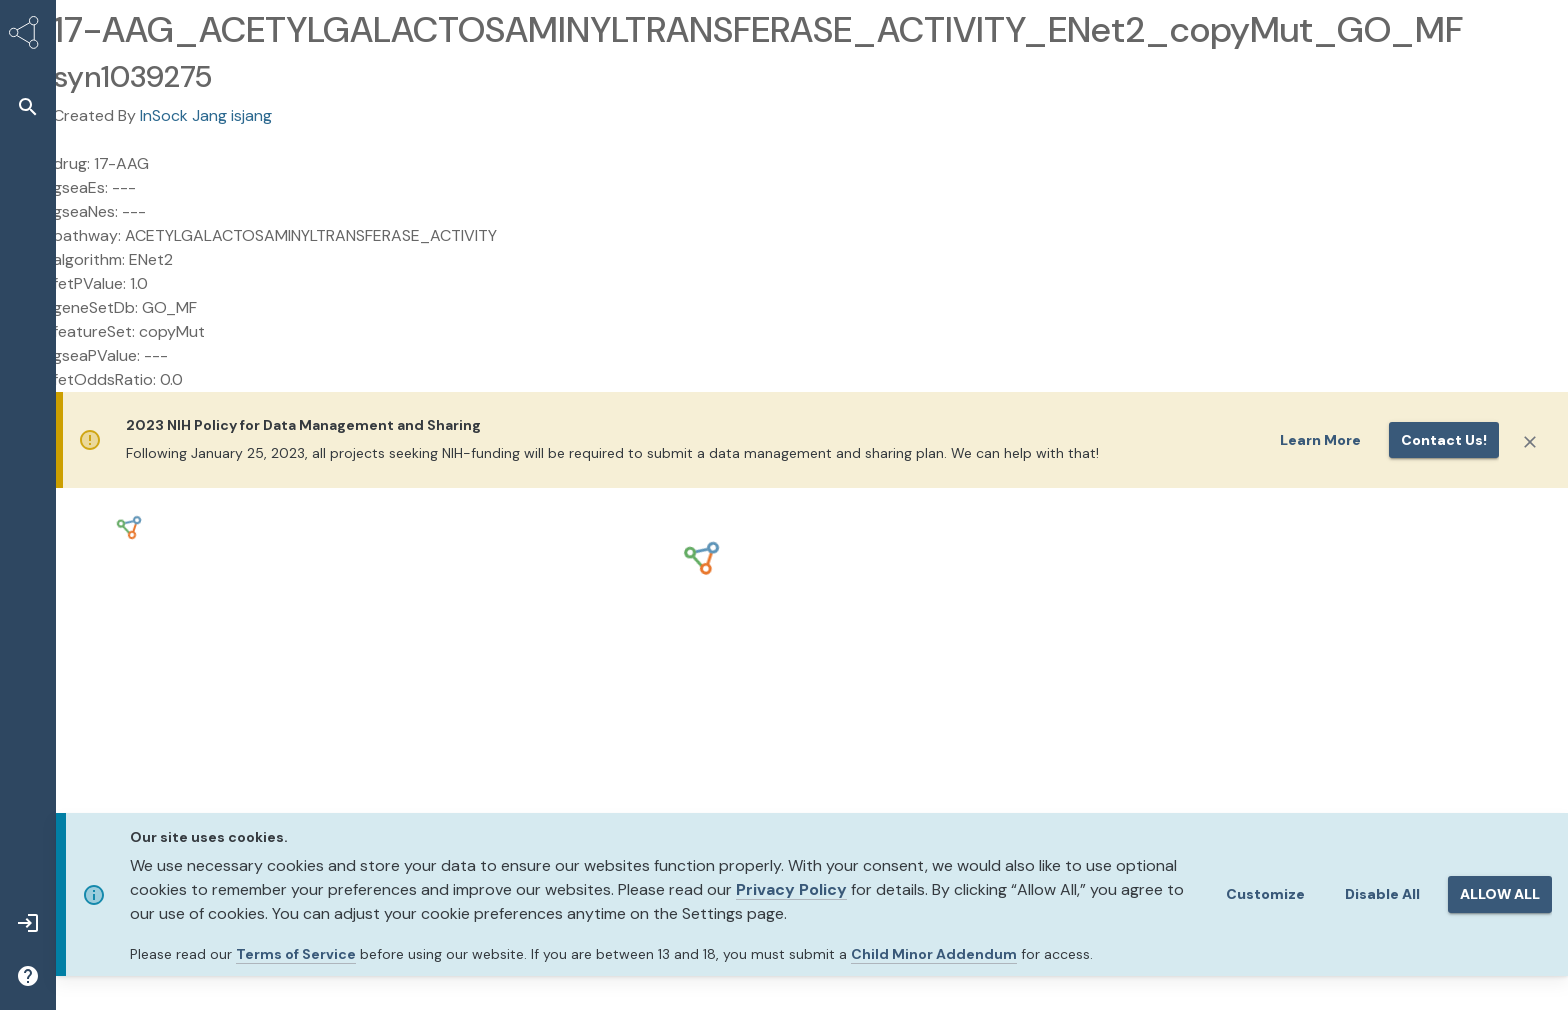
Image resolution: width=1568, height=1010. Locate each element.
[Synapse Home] (28, 36)
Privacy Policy (791, 889)
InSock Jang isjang (206, 115)
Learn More (1320, 440)
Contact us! (1444, 440)
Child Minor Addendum (934, 954)
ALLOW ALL (1500, 894)
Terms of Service (296, 954)
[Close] (1530, 442)
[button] (28, 106)
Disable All (1382, 894)
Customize (1265, 894)
